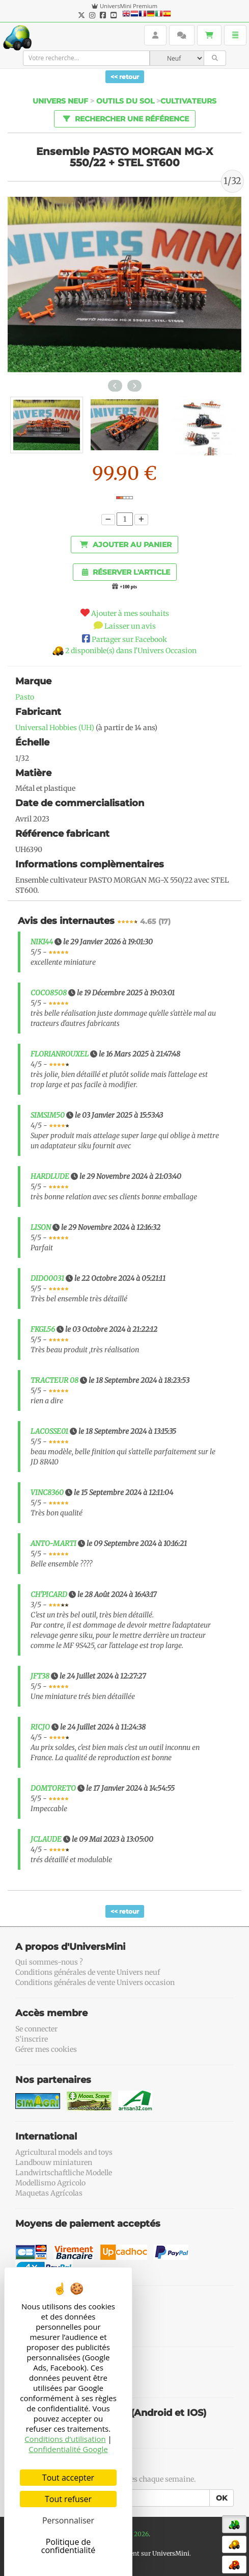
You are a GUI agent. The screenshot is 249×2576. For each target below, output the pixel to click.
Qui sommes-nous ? (49, 1962)
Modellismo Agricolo (50, 2182)
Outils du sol (125, 101)
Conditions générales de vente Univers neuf (87, 1972)
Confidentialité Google (68, 2449)
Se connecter (36, 2028)
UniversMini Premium (128, 6)
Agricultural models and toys (64, 2152)
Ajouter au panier (126, 544)
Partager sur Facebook (129, 639)
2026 (141, 2534)
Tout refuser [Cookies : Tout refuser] (68, 2499)
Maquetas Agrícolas (48, 2193)
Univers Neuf (60, 101)
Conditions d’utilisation (65, 2439)
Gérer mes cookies (46, 2049)
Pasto (24, 697)
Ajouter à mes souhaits (130, 613)
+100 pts (128, 586)
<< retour (124, 77)
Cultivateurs (188, 101)
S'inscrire (31, 2039)
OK (221, 2498)
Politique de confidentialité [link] (68, 2546)
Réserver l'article (126, 572)
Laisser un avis (130, 626)
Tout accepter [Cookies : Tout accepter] (68, 2477)
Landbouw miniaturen (53, 2162)
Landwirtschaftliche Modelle (63, 2172)
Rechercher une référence (124, 118)
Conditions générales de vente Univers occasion (95, 1982)
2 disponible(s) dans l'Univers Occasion (131, 650)
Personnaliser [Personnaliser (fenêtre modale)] (68, 2520)
